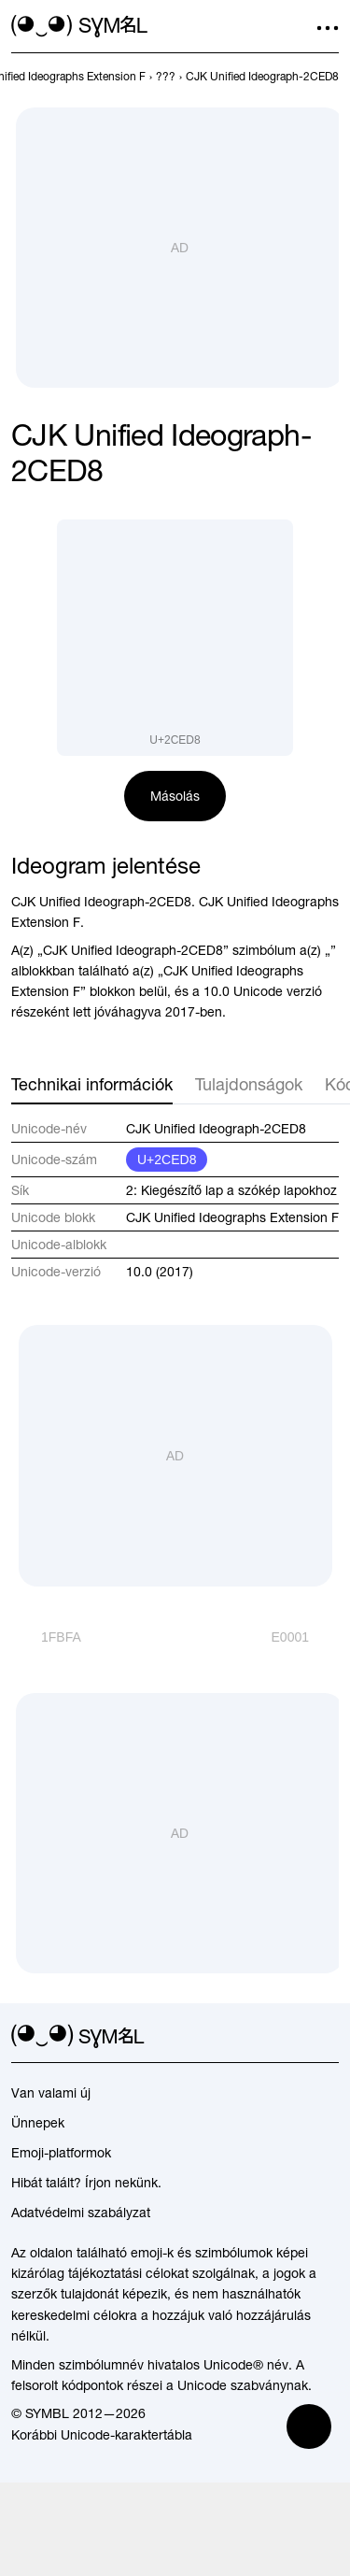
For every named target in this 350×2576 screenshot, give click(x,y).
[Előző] (46, 1637)
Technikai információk (92, 1084)
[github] (294, 2037)
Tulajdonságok (248, 1084)
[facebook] (327, 2037)
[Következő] (305, 1637)
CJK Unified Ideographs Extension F (232, 1217)
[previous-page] (165, 76)
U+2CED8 (166, 1159)
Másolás (175, 796)
